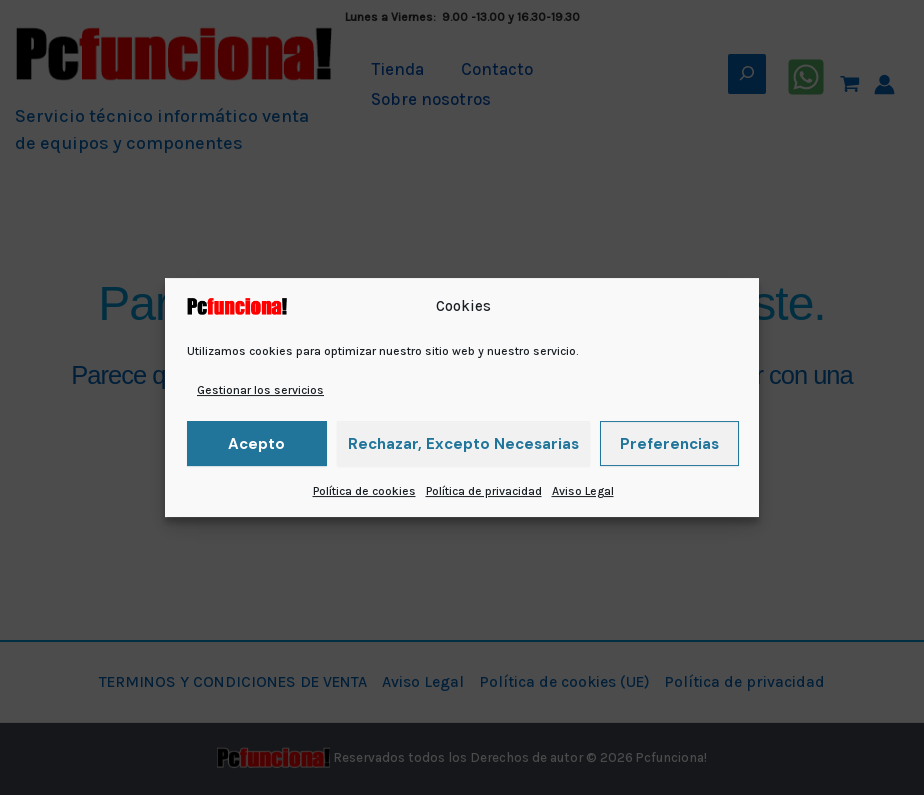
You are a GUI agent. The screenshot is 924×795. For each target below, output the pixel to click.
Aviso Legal (583, 491)
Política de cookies (364, 491)
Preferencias (669, 444)
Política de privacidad (484, 491)
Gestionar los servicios (260, 390)
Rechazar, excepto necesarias (463, 444)
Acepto (256, 444)
